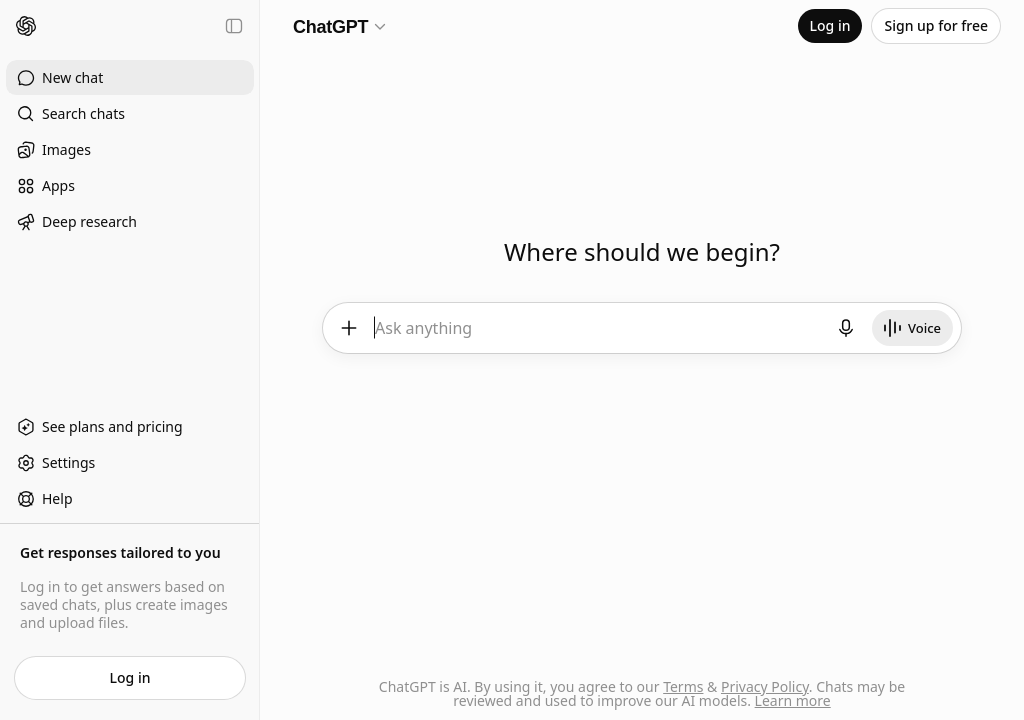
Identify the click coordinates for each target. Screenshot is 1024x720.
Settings (55, 463)
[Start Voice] (913, 328)
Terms (683, 686)
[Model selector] (340, 26)
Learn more (793, 700)
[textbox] (598, 336)
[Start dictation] (847, 328)
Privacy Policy (765, 686)
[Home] (26, 26)
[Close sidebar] (234, 26)
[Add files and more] (348, 328)
